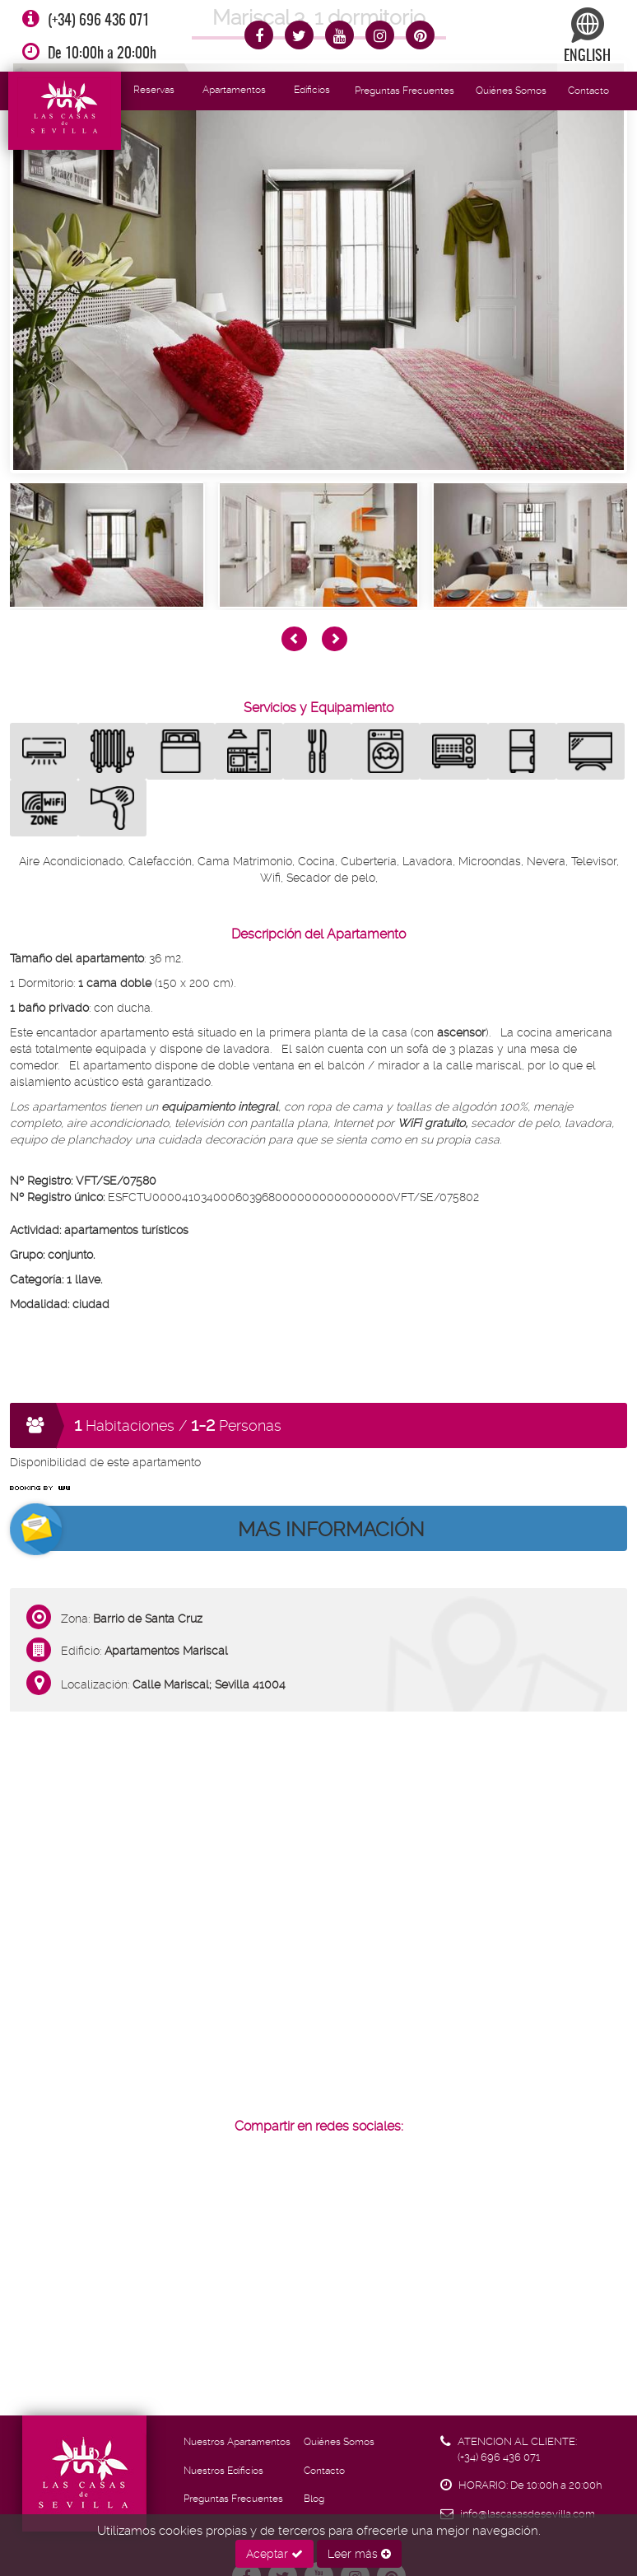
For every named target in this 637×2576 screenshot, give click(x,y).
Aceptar (274, 2553)
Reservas (153, 89)
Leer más (359, 2553)
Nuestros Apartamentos (237, 2442)
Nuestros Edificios (223, 2470)
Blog (314, 2498)
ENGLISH (587, 35)
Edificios (312, 89)
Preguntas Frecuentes (404, 90)
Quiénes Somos (511, 90)
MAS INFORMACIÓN (331, 1529)
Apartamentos (234, 89)
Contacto (588, 90)
